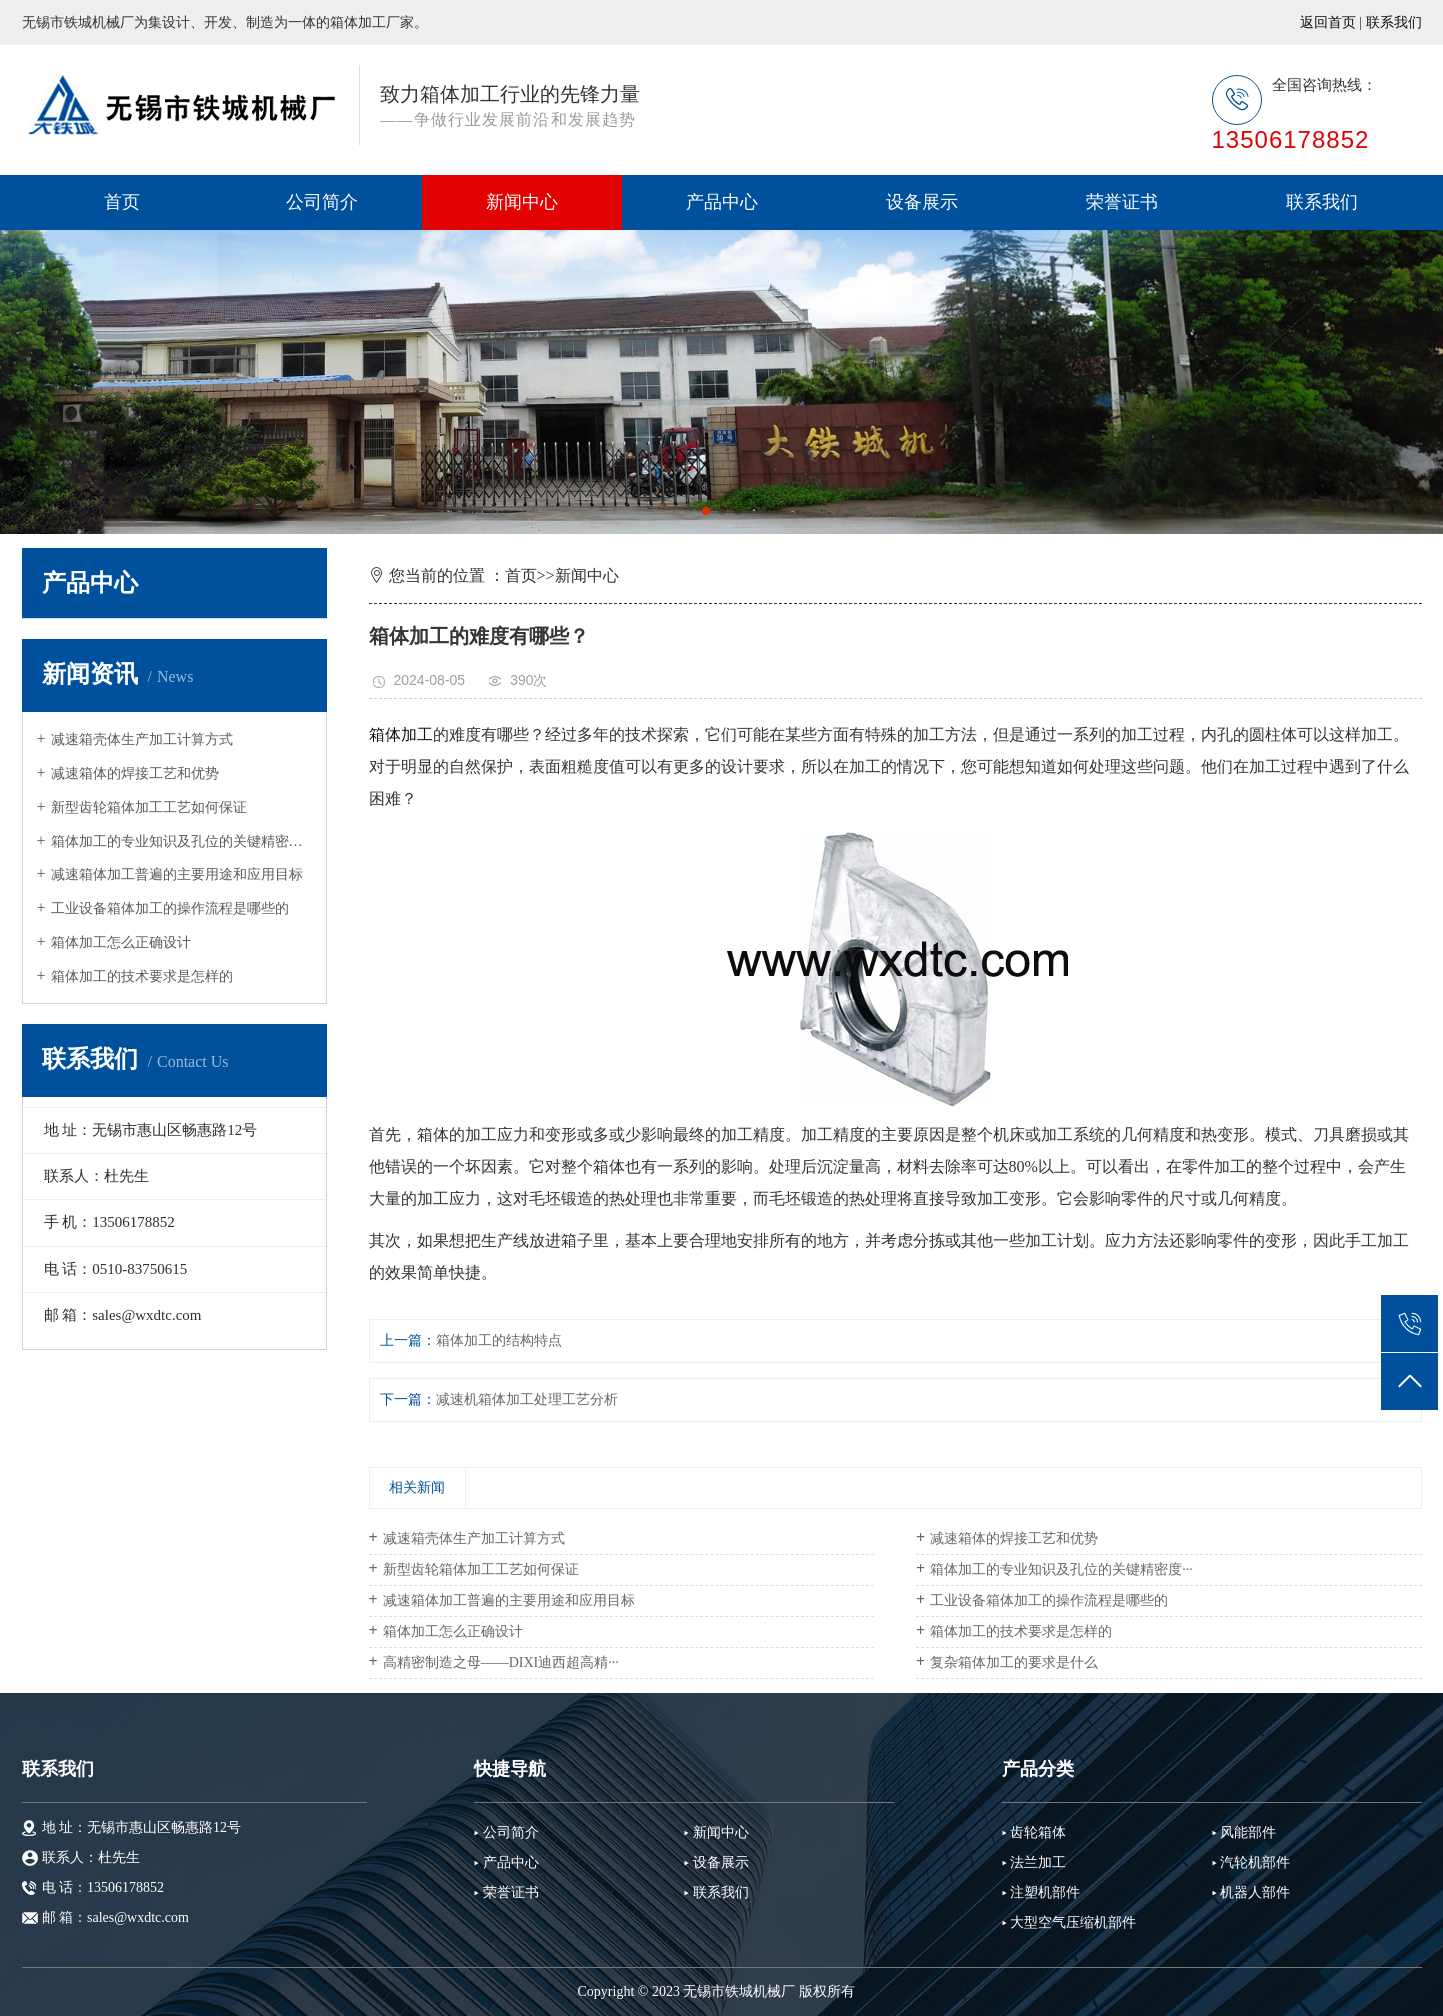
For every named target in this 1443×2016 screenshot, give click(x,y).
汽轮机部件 (1255, 1862)
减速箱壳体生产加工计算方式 (142, 739)
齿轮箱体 (1038, 1832)
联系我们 (1394, 22)
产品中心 (722, 202)
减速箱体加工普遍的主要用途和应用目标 (177, 874)
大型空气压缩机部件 (1073, 1922)
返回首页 (1328, 22)
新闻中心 (522, 202)
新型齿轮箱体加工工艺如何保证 (149, 807)
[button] (706, 511)
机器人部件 (1255, 1892)
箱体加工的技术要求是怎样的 (142, 976)
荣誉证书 (1122, 202)
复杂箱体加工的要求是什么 (1014, 1662)
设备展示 (922, 202)
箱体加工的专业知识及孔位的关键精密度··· (181, 841)
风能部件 (1248, 1832)
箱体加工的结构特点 (499, 1340)
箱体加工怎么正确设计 (121, 942)
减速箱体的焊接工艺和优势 (135, 773)
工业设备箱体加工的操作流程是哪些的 (170, 908)
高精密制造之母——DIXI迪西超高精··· (501, 1662)
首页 (122, 202)
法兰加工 (1038, 1862)
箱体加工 (401, 734)
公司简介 (322, 202)
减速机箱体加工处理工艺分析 (527, 1399)
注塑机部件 (1045, 1892)
